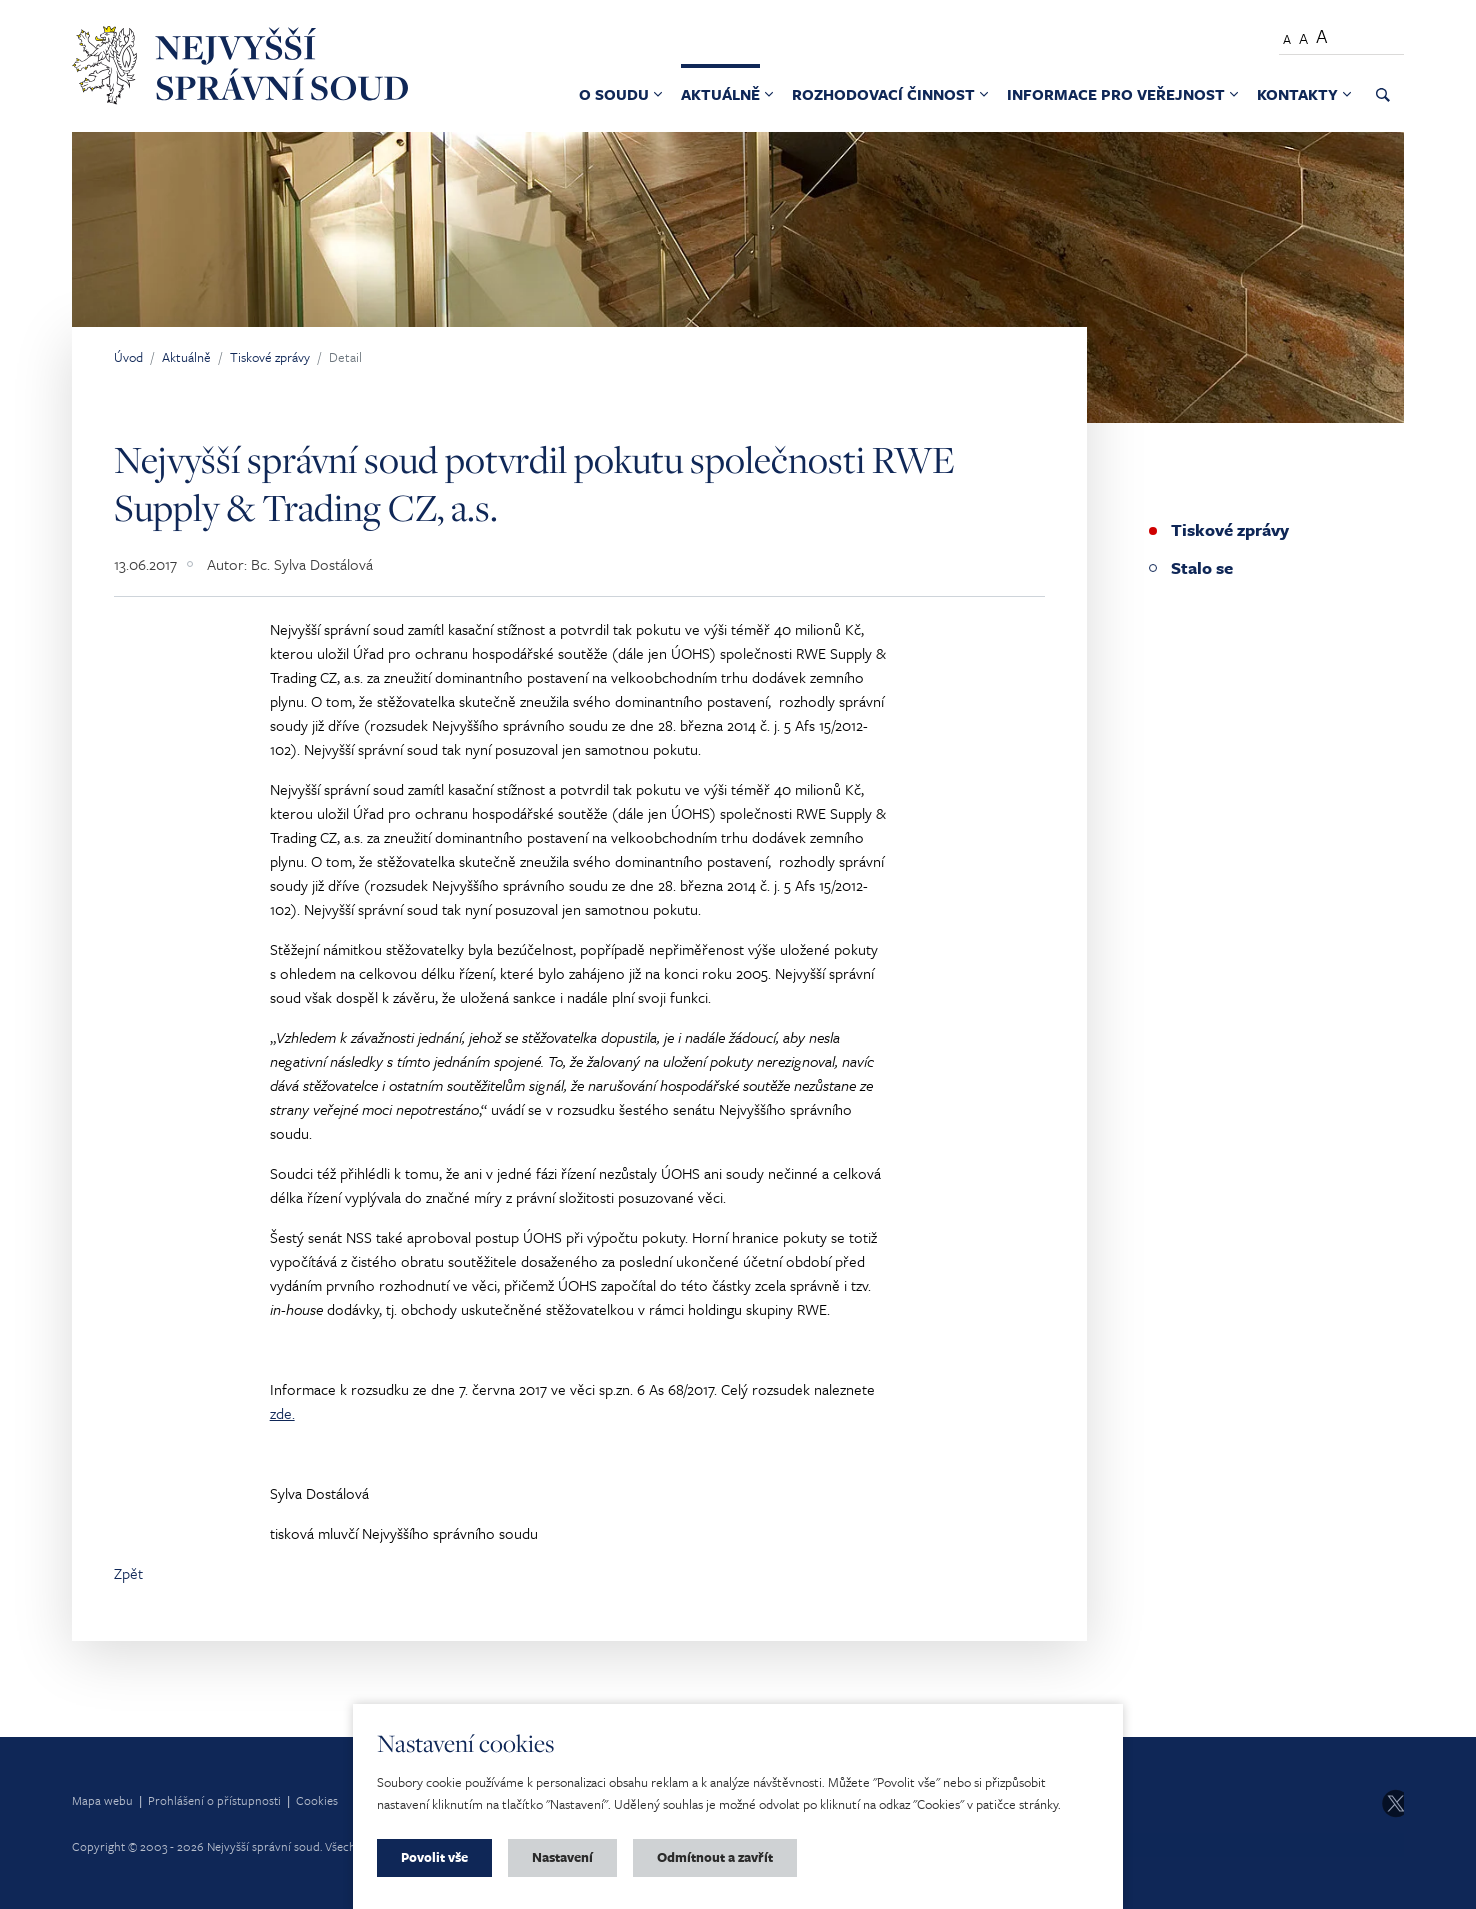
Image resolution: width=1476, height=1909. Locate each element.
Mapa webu (102, 1800)
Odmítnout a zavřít (715, 1857)
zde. (282, 1413)
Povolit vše (434, 1857)
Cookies (317, 1800)
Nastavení (562, 1857)
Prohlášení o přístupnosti (214, 1800)
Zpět (128, 1573)
